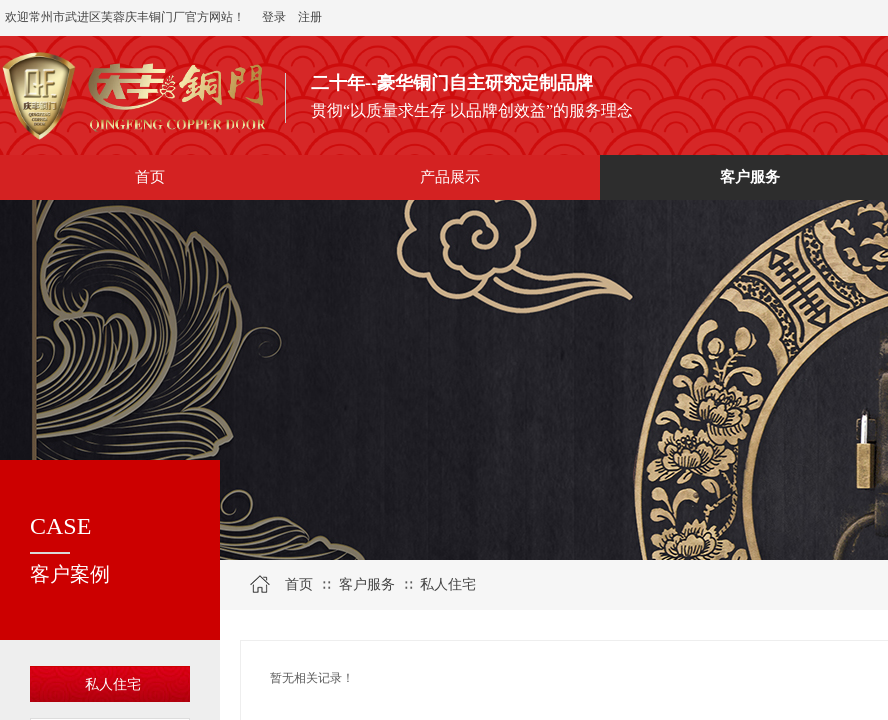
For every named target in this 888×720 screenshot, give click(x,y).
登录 (274, 17)
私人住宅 (113, 684)
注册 (310, 17)
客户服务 (367, 584)
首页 (299, 584)
